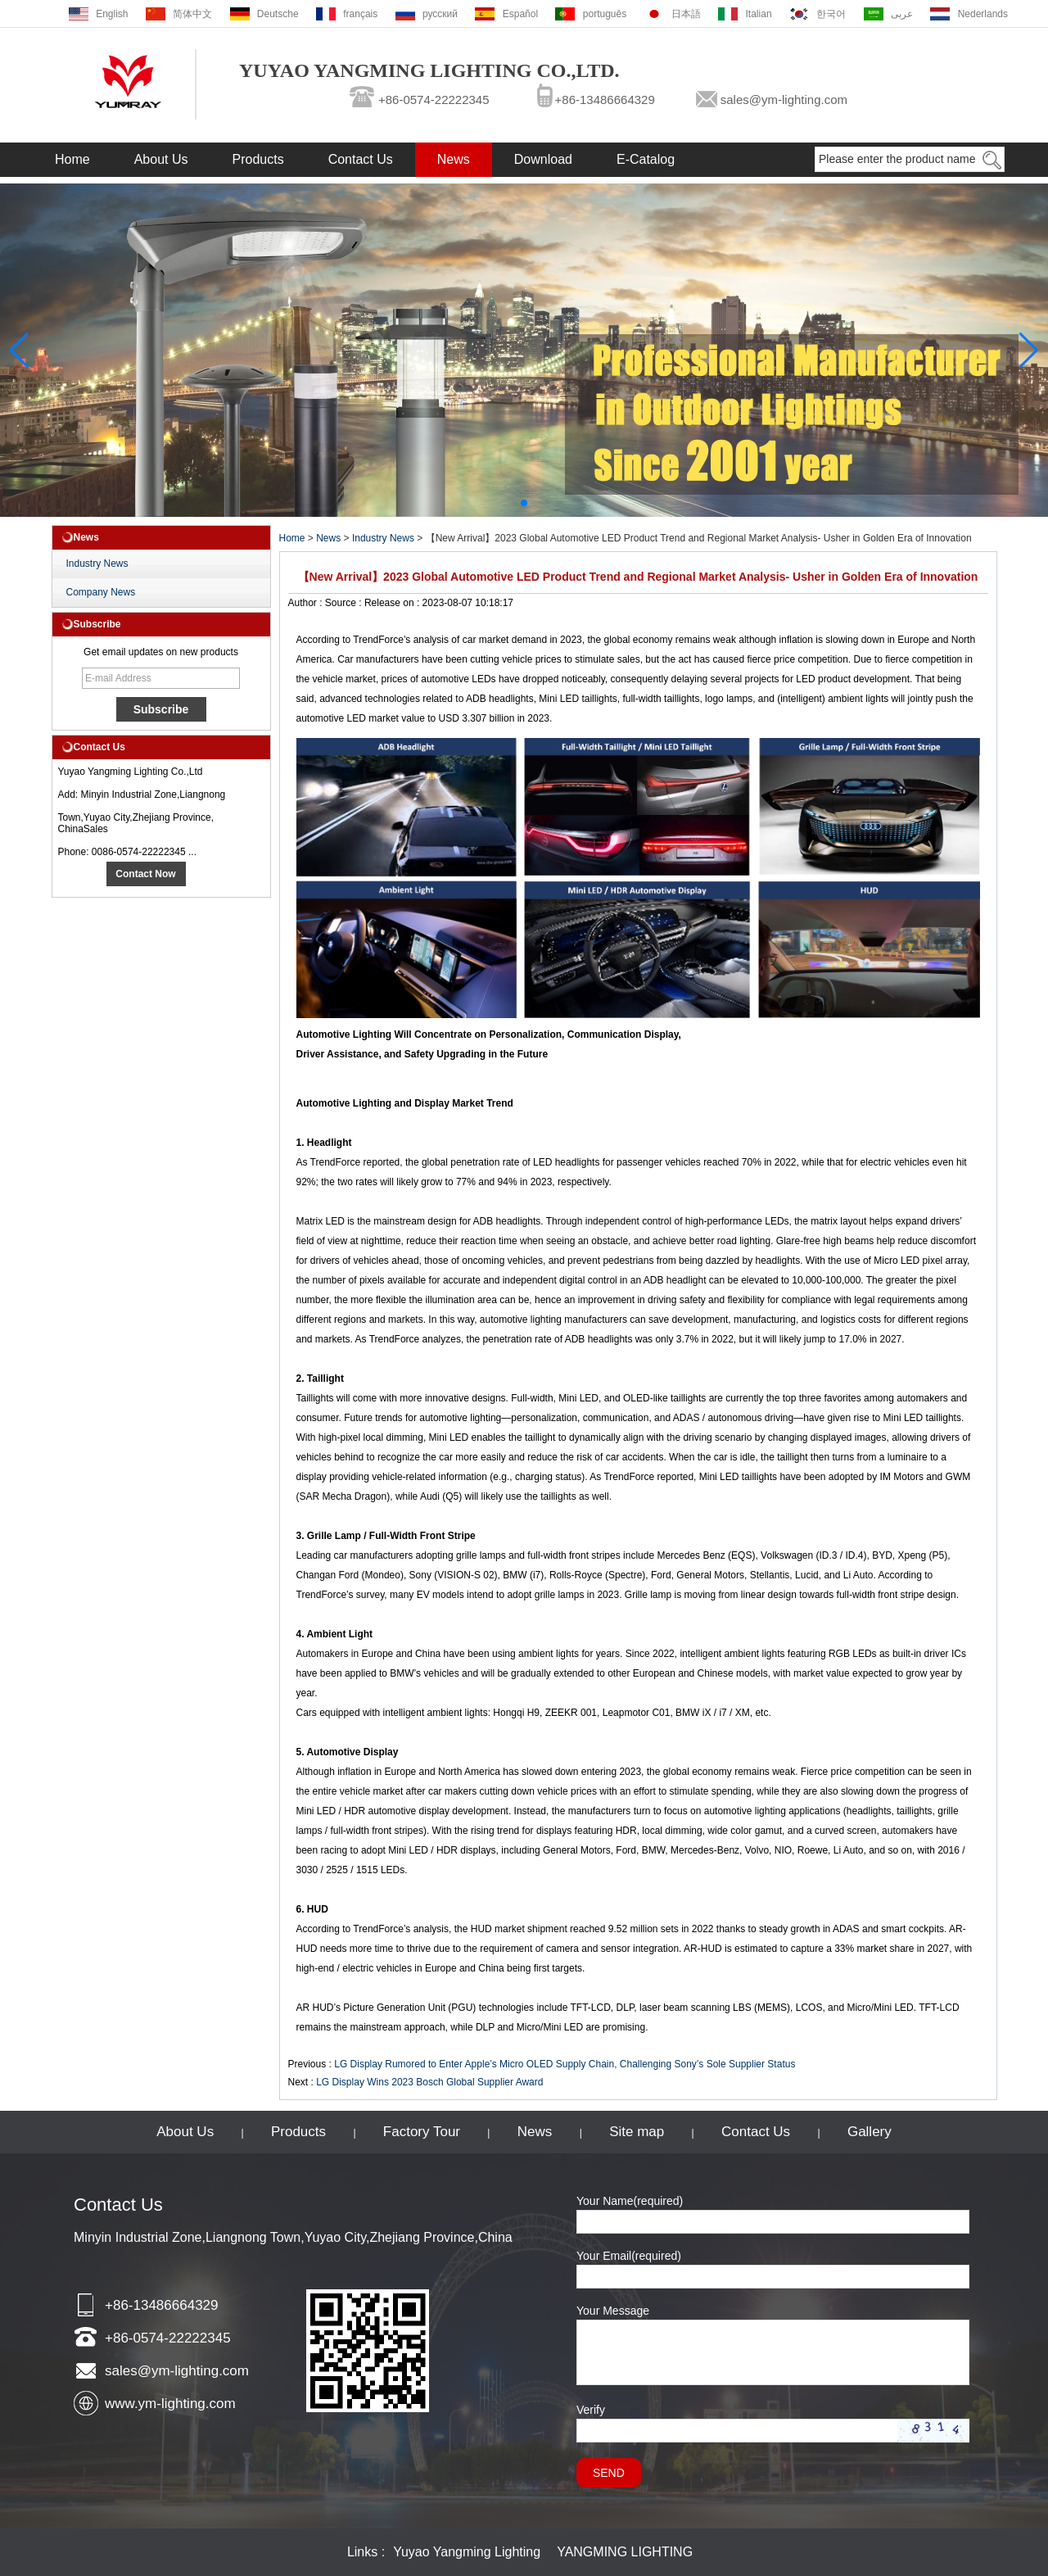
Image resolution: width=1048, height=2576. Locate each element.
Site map (636, 2131)
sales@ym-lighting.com (783, 99)
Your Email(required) (628, 2255)
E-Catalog (646, 159)
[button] (524, 503)
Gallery (869, 2131)
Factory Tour (421, 2131)
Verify (590, 2409)
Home (72, 159)
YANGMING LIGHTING (625, 2552)
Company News (101, 592)
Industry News (97, 563)
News (453, 159)
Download (543, 159)
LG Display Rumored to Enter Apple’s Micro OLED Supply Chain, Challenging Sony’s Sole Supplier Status (564, 2064)
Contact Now (145, 874)
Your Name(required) (629, 2200)
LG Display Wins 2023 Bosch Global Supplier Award (429, 2082)
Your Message (612, 2310)
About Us (161, 159)
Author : (306, 603)
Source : (344, 603)
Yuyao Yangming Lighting (466, 2552)
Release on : (393, 603)
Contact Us (360, 159)
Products (258, 159)
